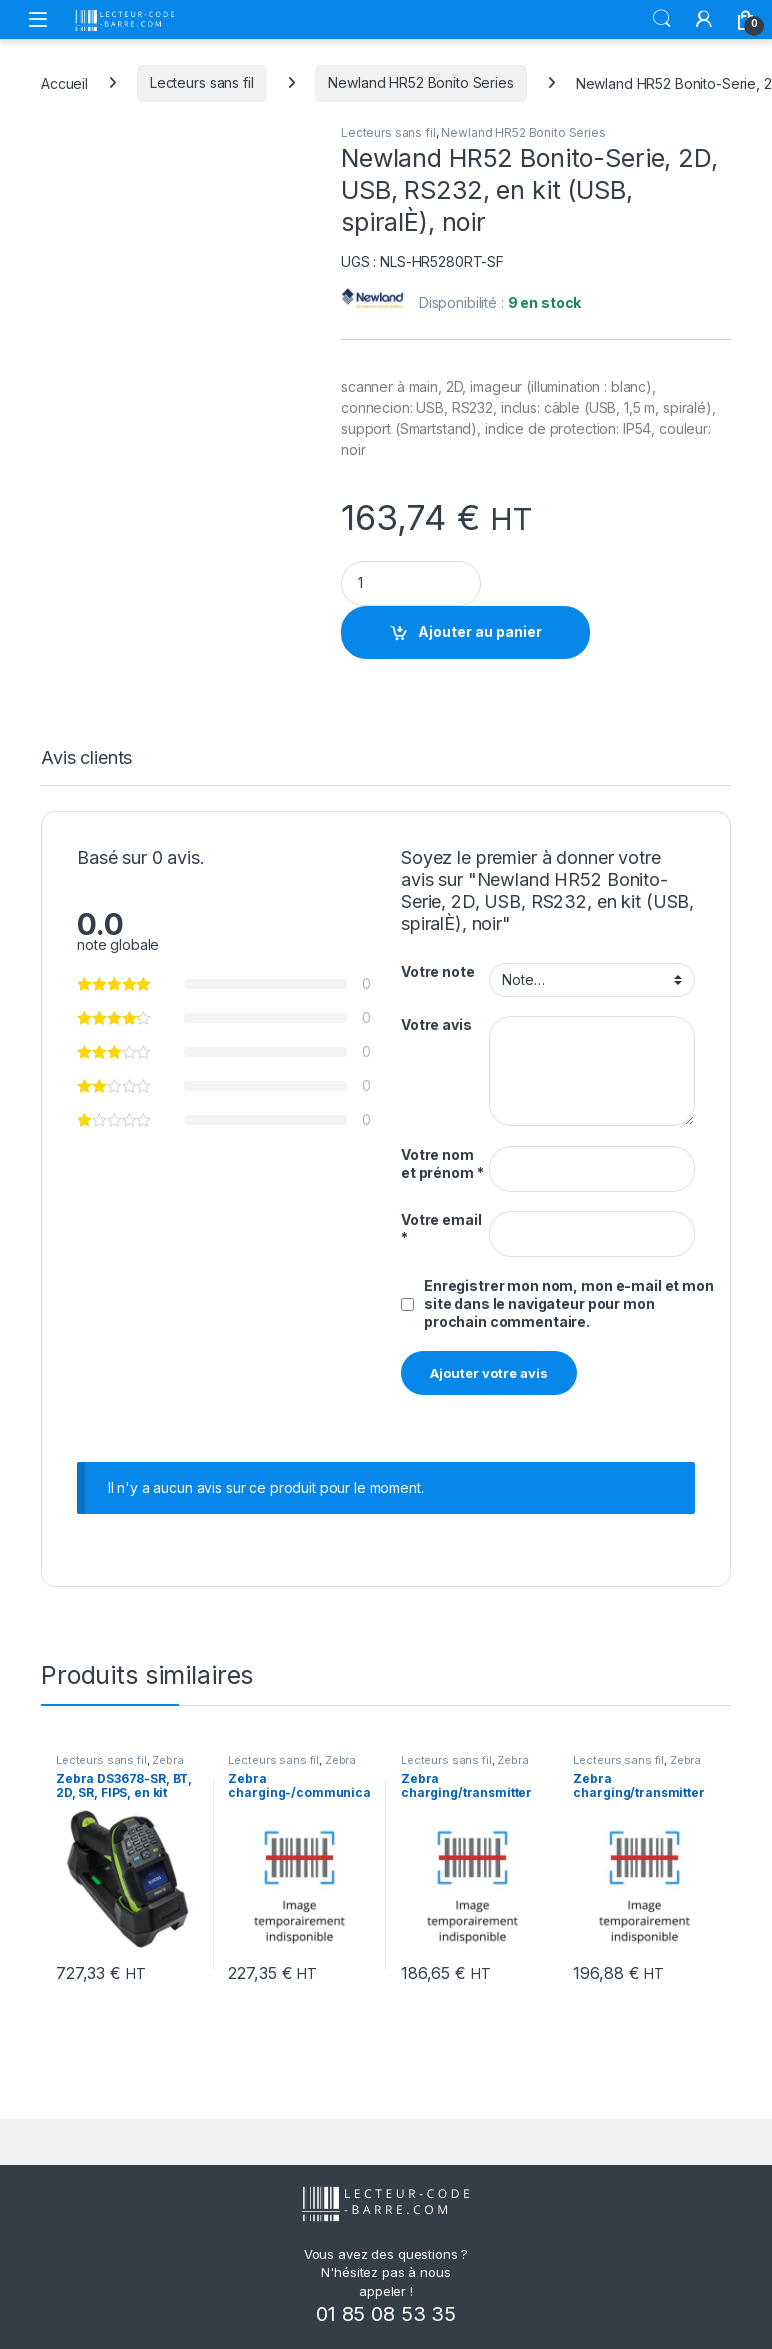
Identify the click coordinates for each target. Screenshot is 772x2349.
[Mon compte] (704, 19)
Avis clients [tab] (86, 758)
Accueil (64, 82)
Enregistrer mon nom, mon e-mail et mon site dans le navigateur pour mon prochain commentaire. (569, 1303)
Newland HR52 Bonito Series (420, 82)
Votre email (441, 1228)
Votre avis (436, 1024)
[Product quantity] (411, 583)
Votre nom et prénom (442, 1163)
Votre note (438, 971)
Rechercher (662, 19)
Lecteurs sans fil (202, 82)
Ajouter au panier (480, 631)
